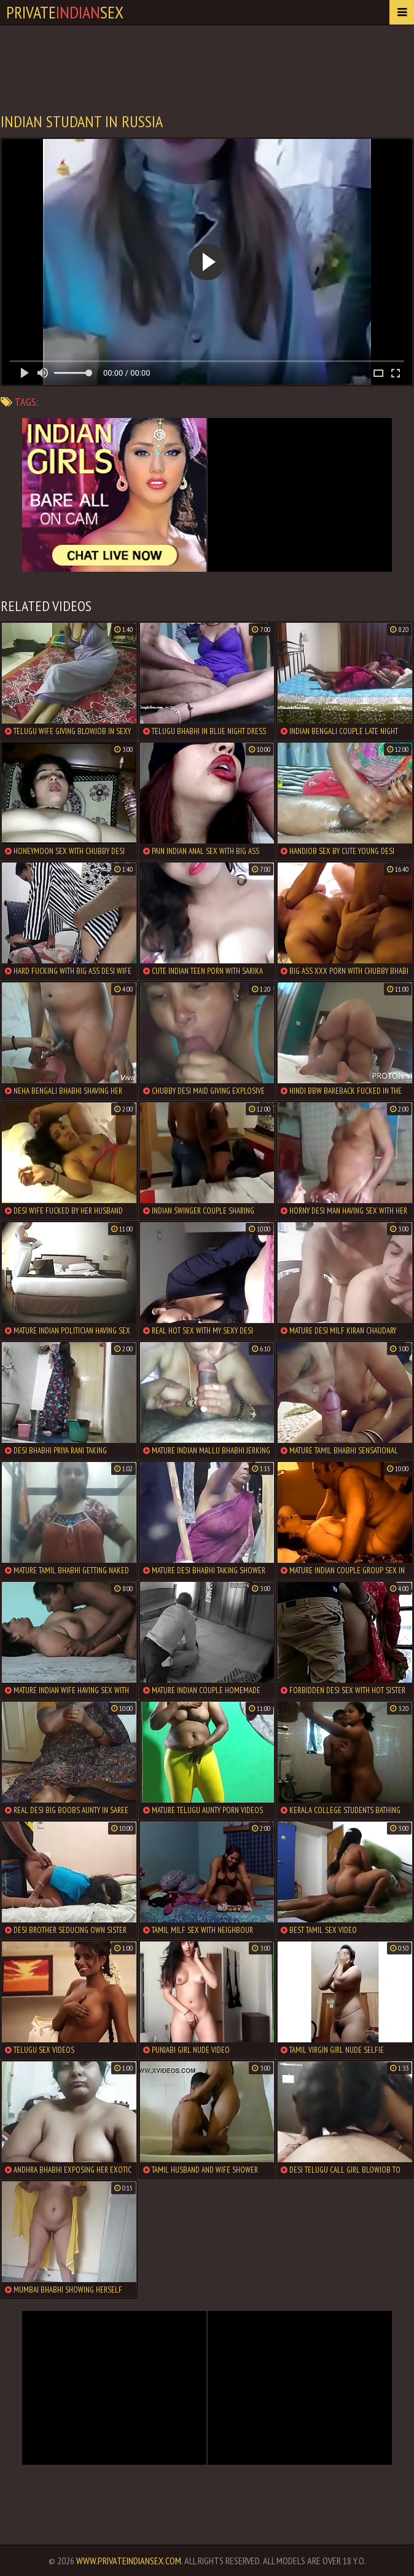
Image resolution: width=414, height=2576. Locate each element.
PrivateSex (64, 12)
